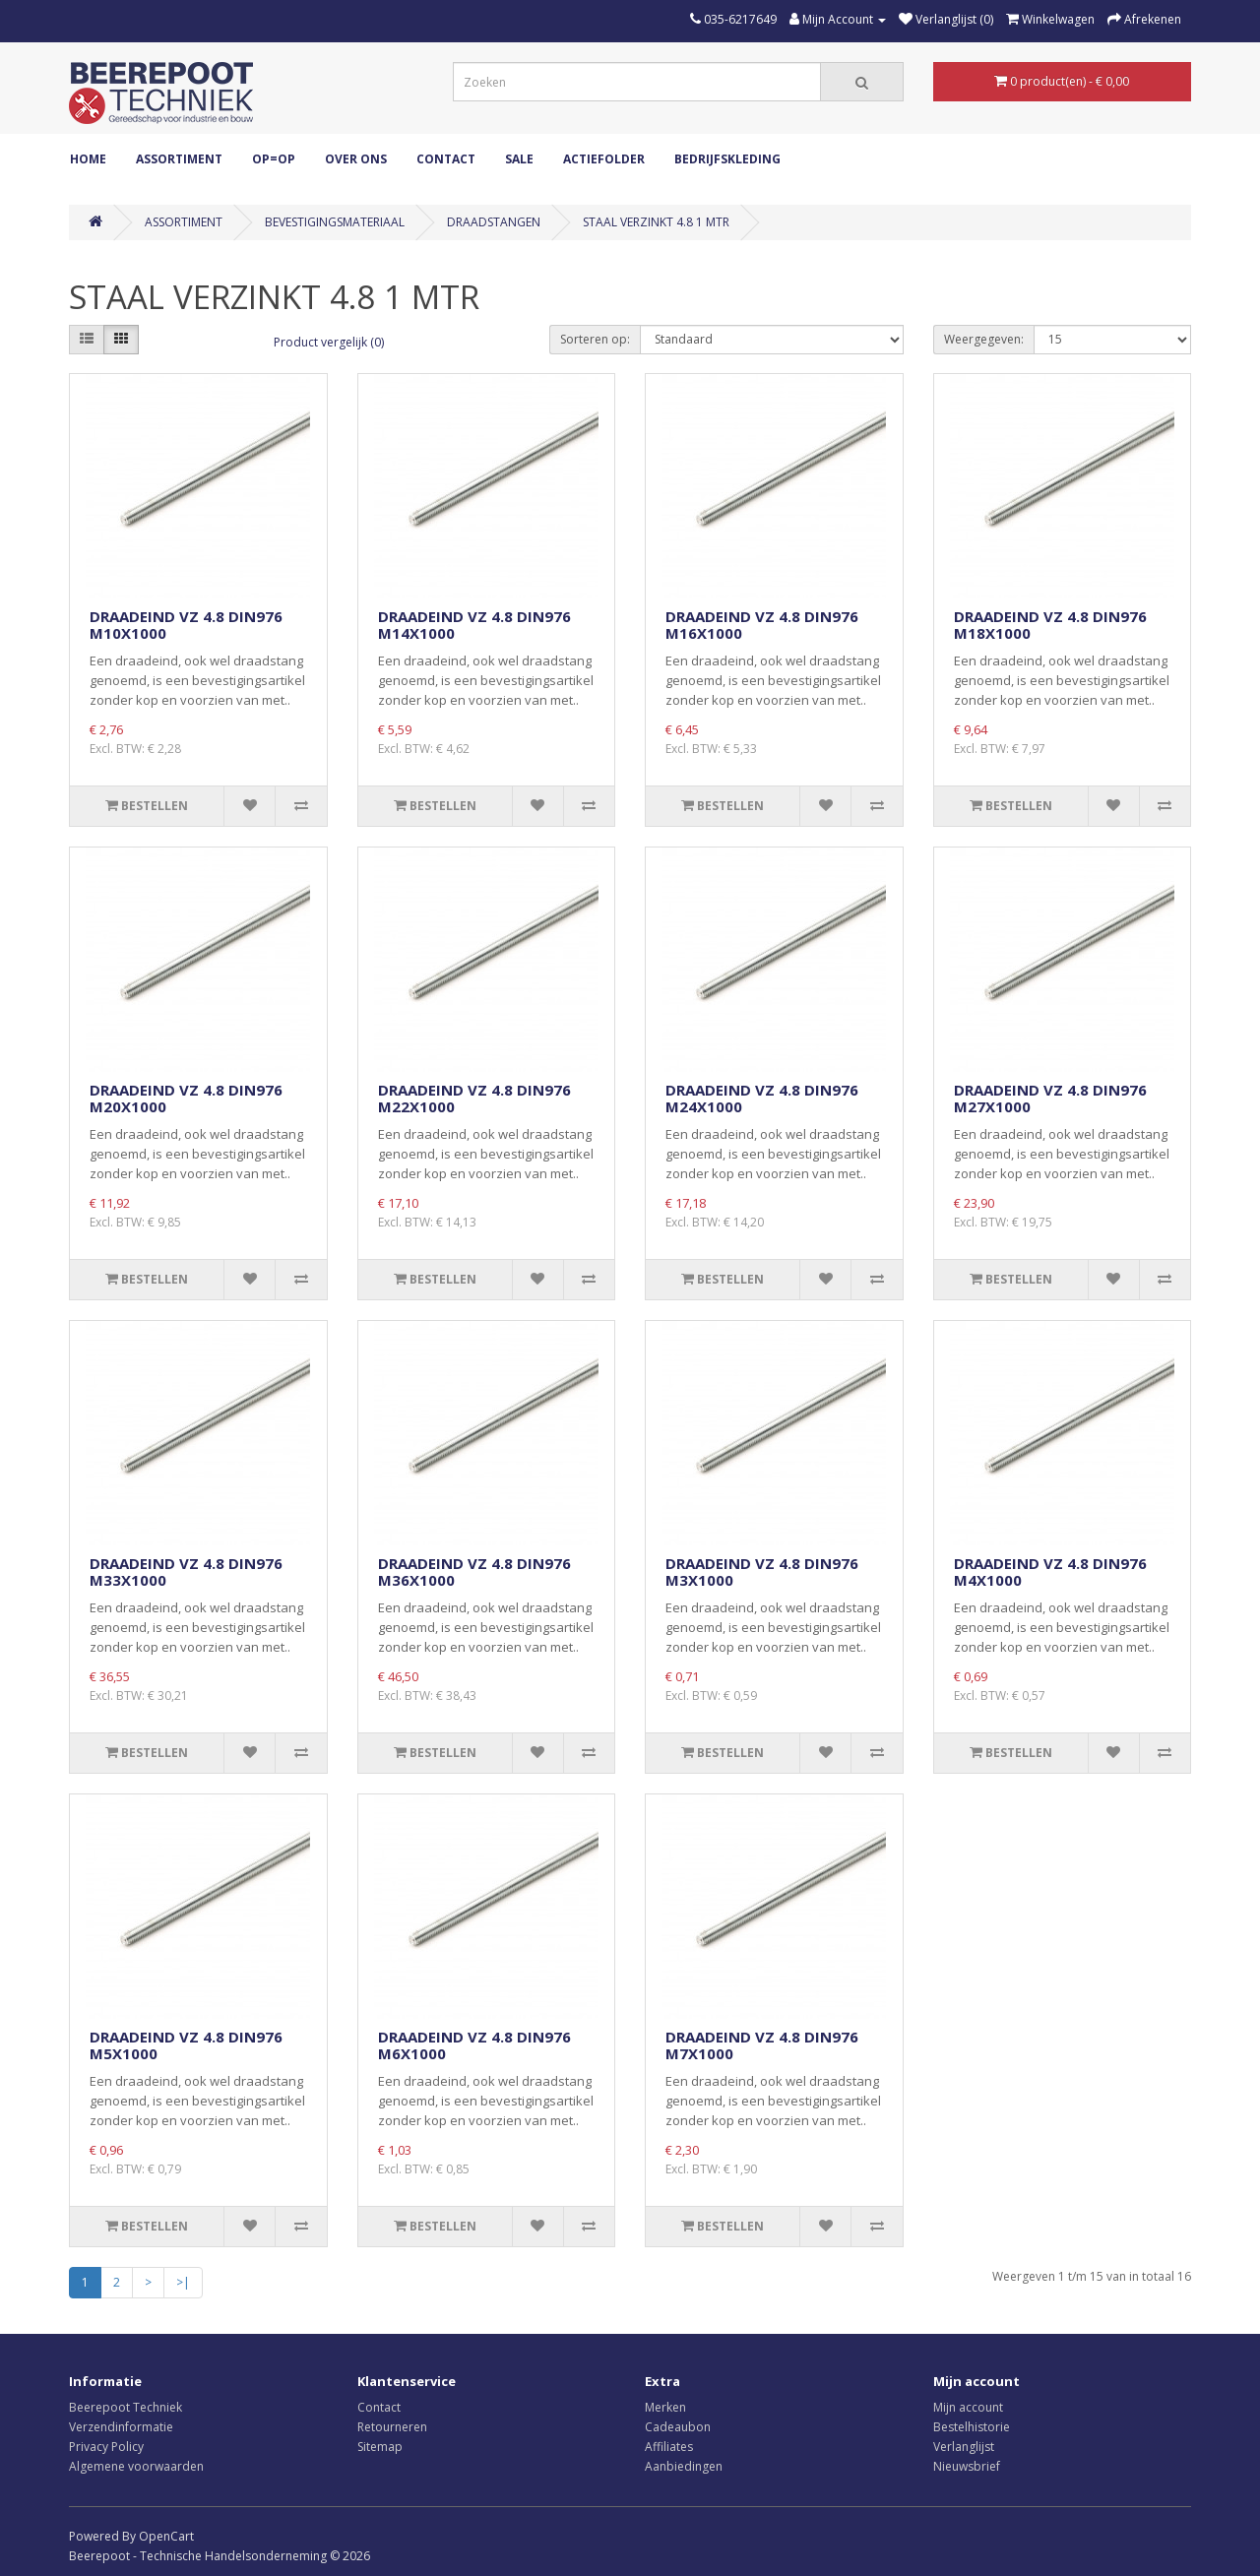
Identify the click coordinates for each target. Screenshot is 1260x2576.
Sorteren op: (595, 339)
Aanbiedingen (684, 2466)
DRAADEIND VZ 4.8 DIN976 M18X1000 (1050, 624)
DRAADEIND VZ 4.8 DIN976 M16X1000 (761, 624)
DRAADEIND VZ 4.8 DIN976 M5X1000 (186, 2045)
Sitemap (380, 2446)
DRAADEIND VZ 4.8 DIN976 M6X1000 (474, 2045)
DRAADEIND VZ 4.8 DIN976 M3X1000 (761, 1571)
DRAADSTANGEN (493, 222)
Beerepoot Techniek (125, 2407)
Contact (445, 159)
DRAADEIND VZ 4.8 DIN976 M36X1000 (474, 1571)
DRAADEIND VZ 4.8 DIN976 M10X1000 (186, 624)
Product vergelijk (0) (329, 342)
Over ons (356, 159)
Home (88, 159)
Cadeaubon (678, 2427)
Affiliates (669, 2446)
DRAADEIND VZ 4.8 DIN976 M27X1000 (1050, 1098)
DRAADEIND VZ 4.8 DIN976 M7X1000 (761, 2045)
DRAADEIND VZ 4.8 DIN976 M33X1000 (186, 1571)
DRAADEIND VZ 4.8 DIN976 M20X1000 (186, 1098)
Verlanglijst (963, 2446)
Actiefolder (604, 159)
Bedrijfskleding (727, 159)
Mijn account (968, 2407)
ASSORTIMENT (179, 159)
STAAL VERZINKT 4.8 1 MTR (656, 222)
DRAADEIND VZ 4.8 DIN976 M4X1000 (1050, 1571)
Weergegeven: (984, 339)
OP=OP (273, 159)
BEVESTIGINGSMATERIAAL (335, 222)
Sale (519, 159)
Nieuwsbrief (966, 2466)
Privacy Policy (106, 2446)
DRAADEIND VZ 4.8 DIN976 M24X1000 (761, 1098)
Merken (665, 2407)
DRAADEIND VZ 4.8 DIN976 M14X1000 (474, 624)
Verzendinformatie (121, 2427)
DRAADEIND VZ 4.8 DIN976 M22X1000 (474, 1098)
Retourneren (392, 2427)
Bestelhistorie (971, 2427)
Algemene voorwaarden (136, 2466)
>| (183, 2282)
